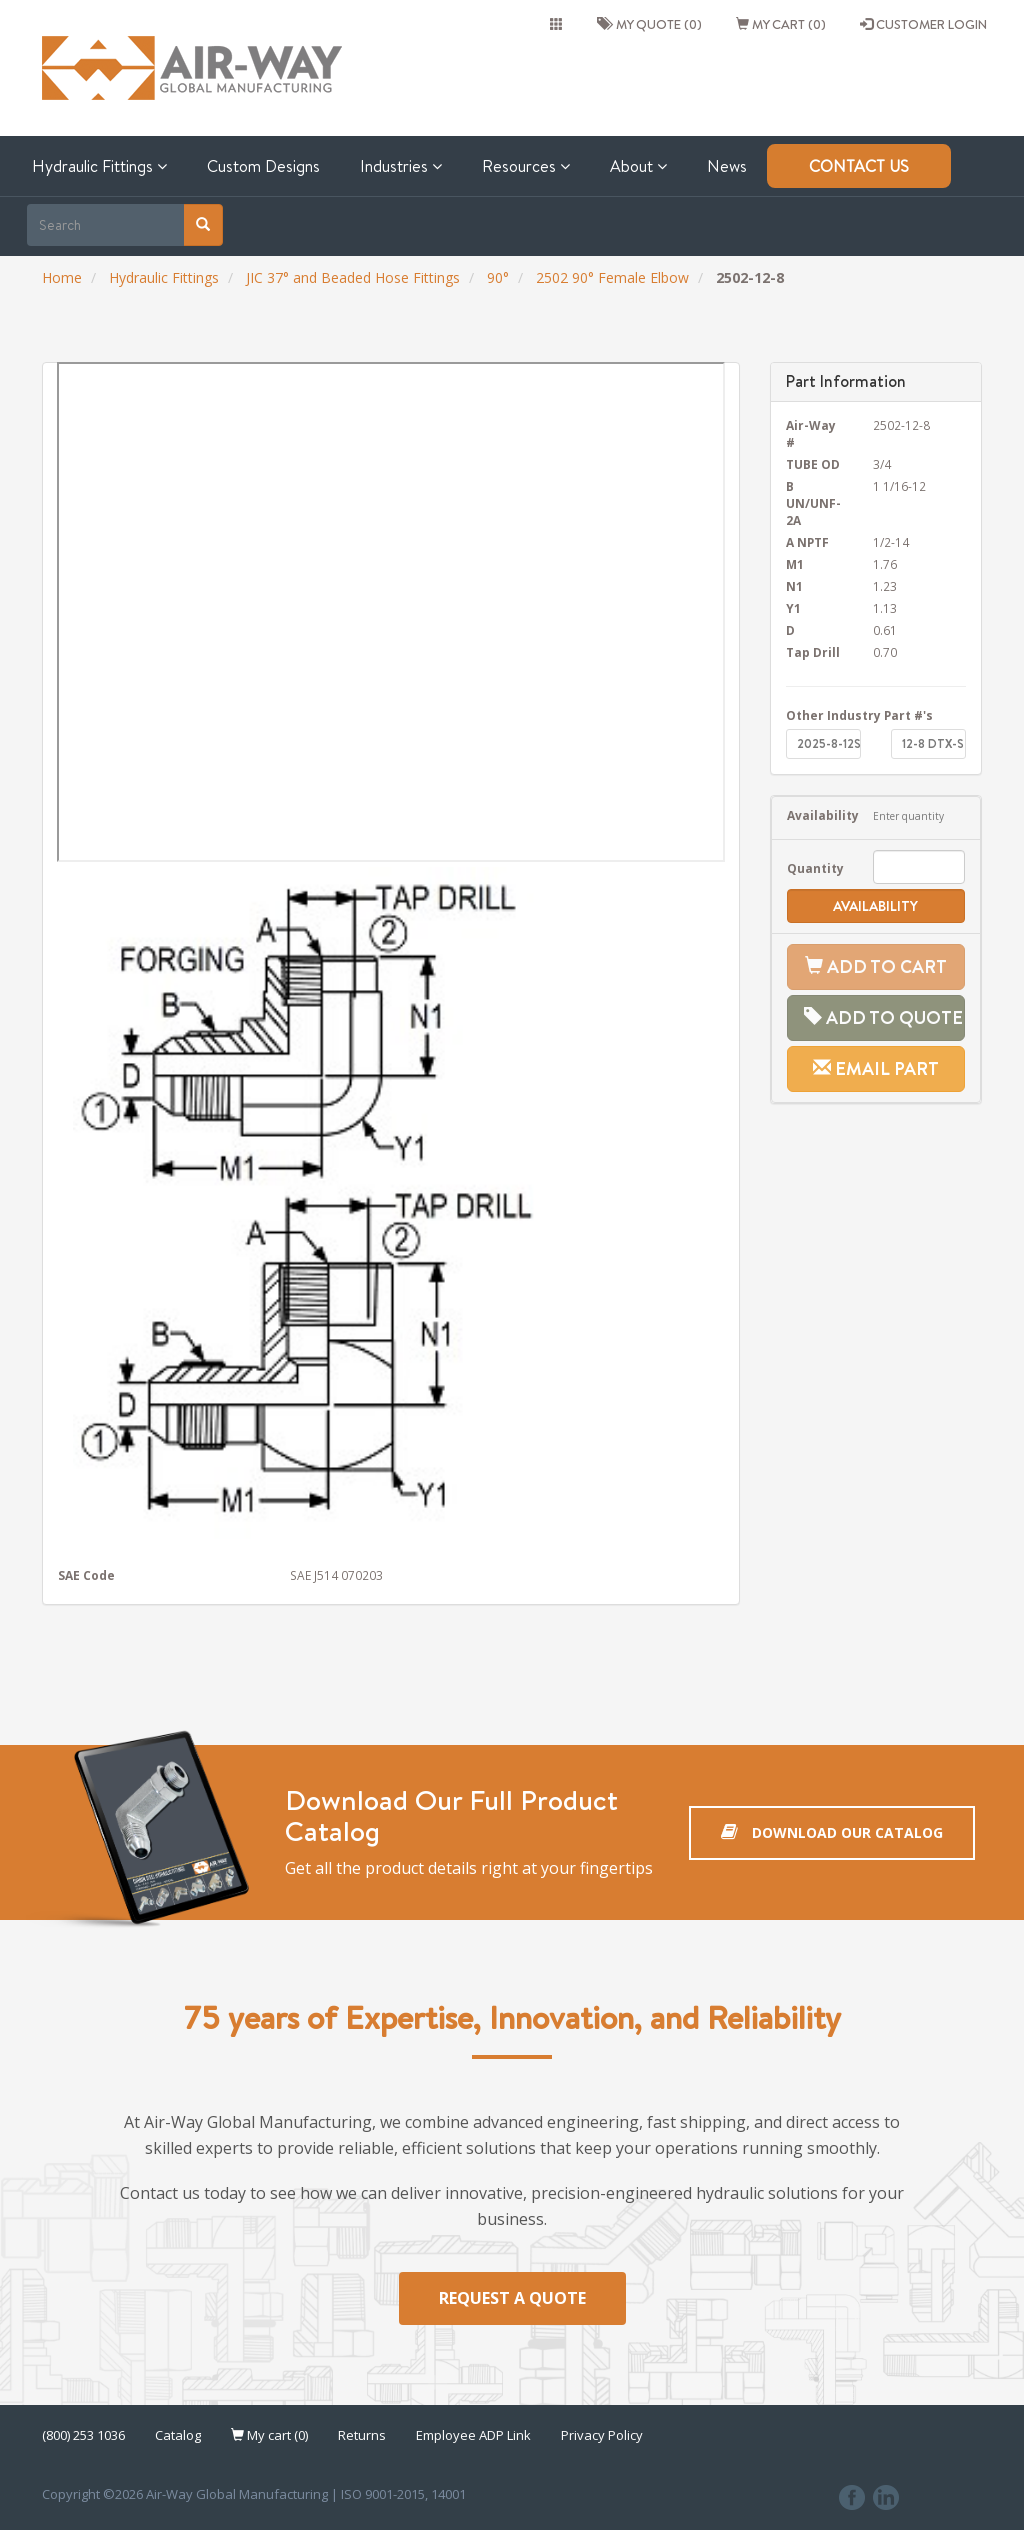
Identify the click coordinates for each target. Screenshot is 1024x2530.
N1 (794, 586)
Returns (362, 2435)
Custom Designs (263, 166)
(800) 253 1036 (83, 2435)
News (727, 166)
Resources (526, 166)
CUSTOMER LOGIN (923, 24)
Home (62, 277)
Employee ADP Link (473, 2435)
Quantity (815, 868)
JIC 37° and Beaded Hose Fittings (353, 277)
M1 (795, 564)
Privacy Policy (602, 2435)
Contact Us (859, 166)
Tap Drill (813, 652)
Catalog (178, 2435)
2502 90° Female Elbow (612, 277)
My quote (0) (649, 24)
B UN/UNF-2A (813, 503)
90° (498, 277)
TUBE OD (813, 464)
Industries (401, 166)
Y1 (793, 608)
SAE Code (86, 1575)
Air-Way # (811, 433)
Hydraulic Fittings (99, 166)
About (638, 166)
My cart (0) (781, 24)
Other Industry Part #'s (859, 715)
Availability (815, 815)
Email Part (876, 1068)
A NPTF (807, 542)
